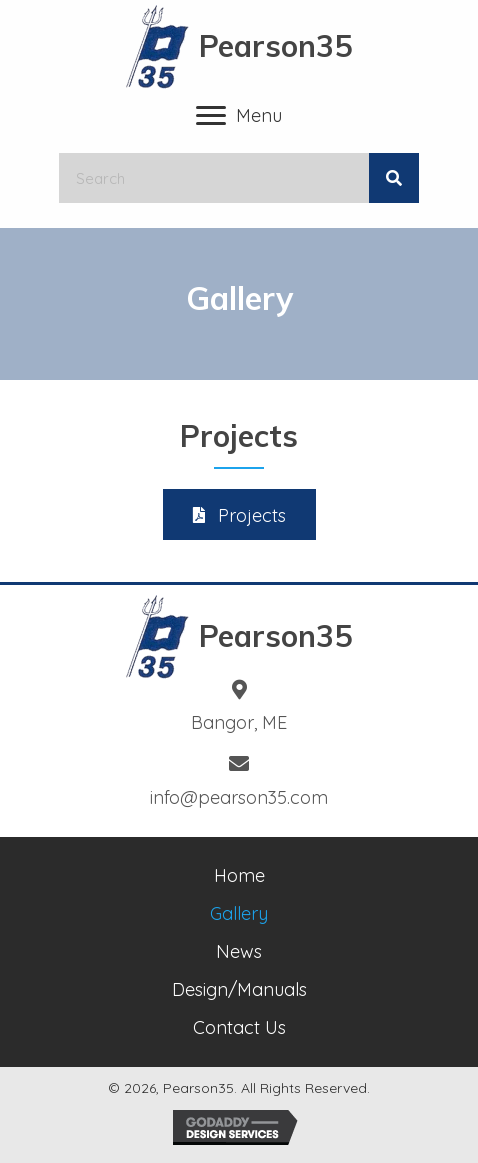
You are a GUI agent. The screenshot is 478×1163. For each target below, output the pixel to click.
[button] (239, 514)
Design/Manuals (239, 989)
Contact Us (239, 1027)
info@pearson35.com (239, 797)
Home (239, 875)
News (239, 951)
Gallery (239, 913)
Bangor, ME (239, 722)
